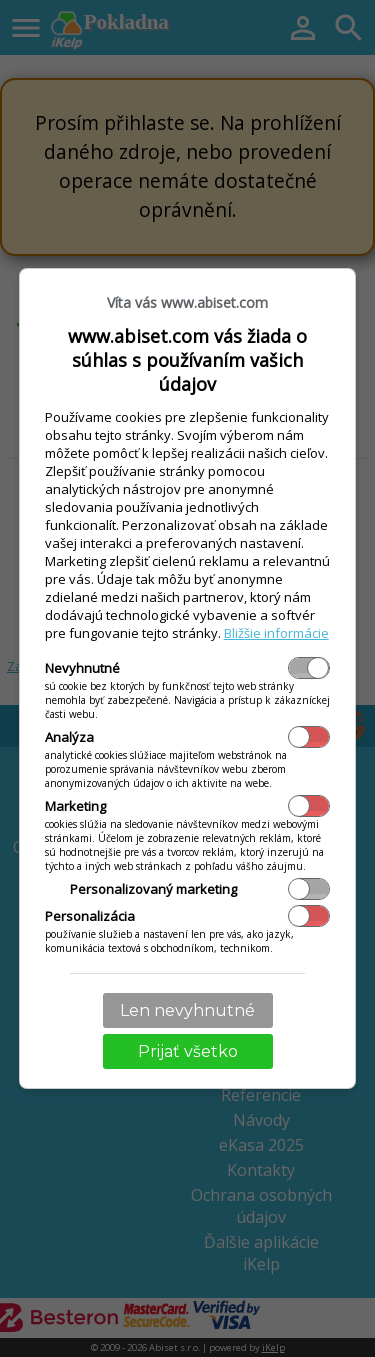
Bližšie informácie (276, 633)
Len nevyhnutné (187, 1010)
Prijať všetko (188, 1051)
